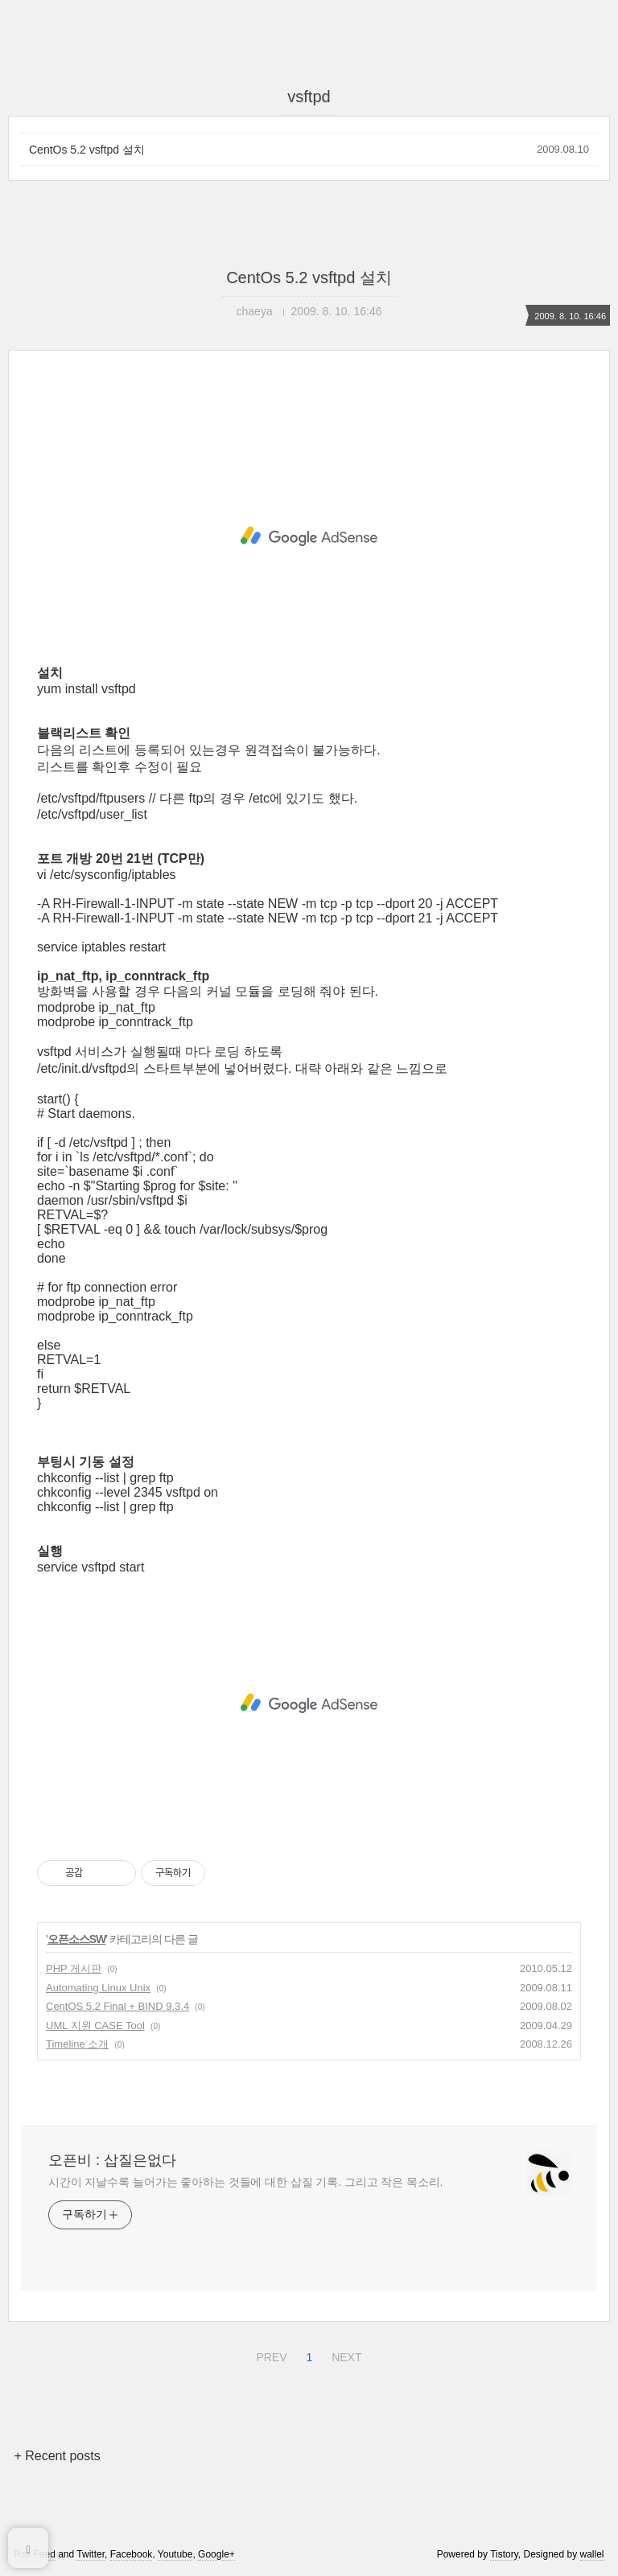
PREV (269, 2355)
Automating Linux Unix (98, 1988)
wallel (592, 2554)
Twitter (90, 2554)
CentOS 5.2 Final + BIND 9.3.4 (117, 2006)
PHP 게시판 (73, 1968)
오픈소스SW (76, 1939)
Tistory (504, 2554)
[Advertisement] (309, 536)
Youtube (175, 2554)
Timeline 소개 (77, 2044)
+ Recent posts (57, 2456)
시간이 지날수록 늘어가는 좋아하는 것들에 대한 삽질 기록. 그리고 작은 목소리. (245, 2181)
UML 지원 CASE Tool (95, 2025)
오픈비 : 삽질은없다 (112, 2160)
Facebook (131, 2554)
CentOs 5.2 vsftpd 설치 (87, 149)
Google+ (216, 2554)
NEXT (344, 2355)
